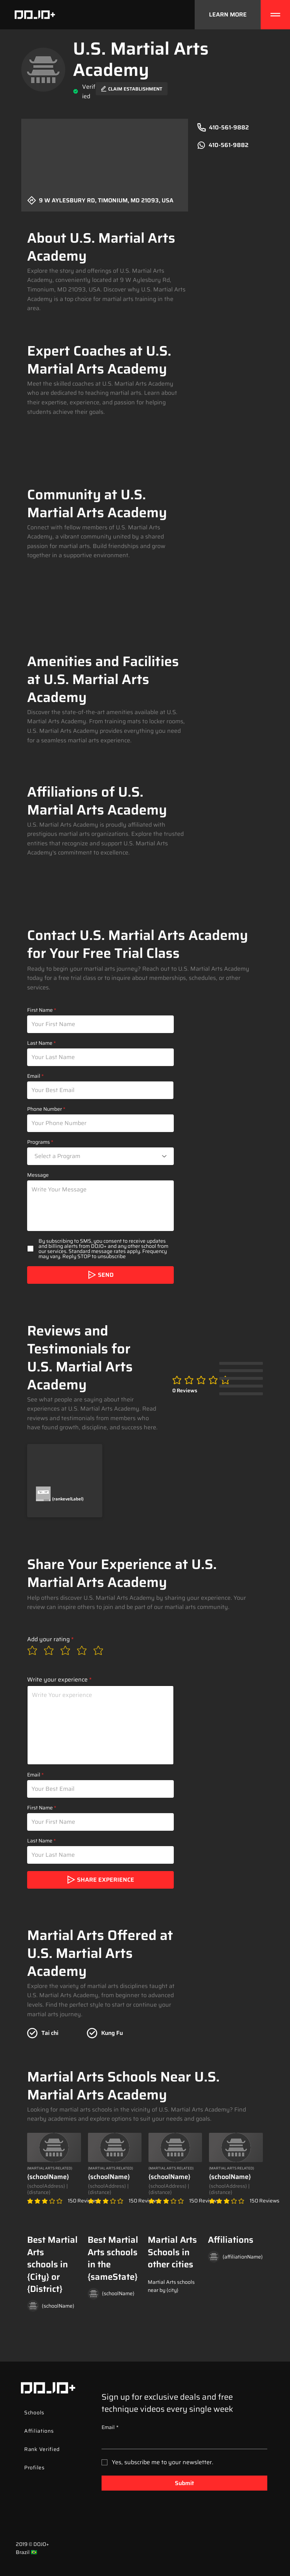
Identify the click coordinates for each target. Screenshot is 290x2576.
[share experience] (100, 1880)
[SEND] (100, 1275)
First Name (40, 1010)
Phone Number (44, 1108)
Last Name (39, 1043)
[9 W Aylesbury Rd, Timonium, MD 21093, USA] (104, 203)
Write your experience (57, 1680)
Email (33, 1075)
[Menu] (275, 14)
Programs (38, 1141)
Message (38, 1174)
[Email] (182, 2441)
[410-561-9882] (233, 127)
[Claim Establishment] (132, 88)
